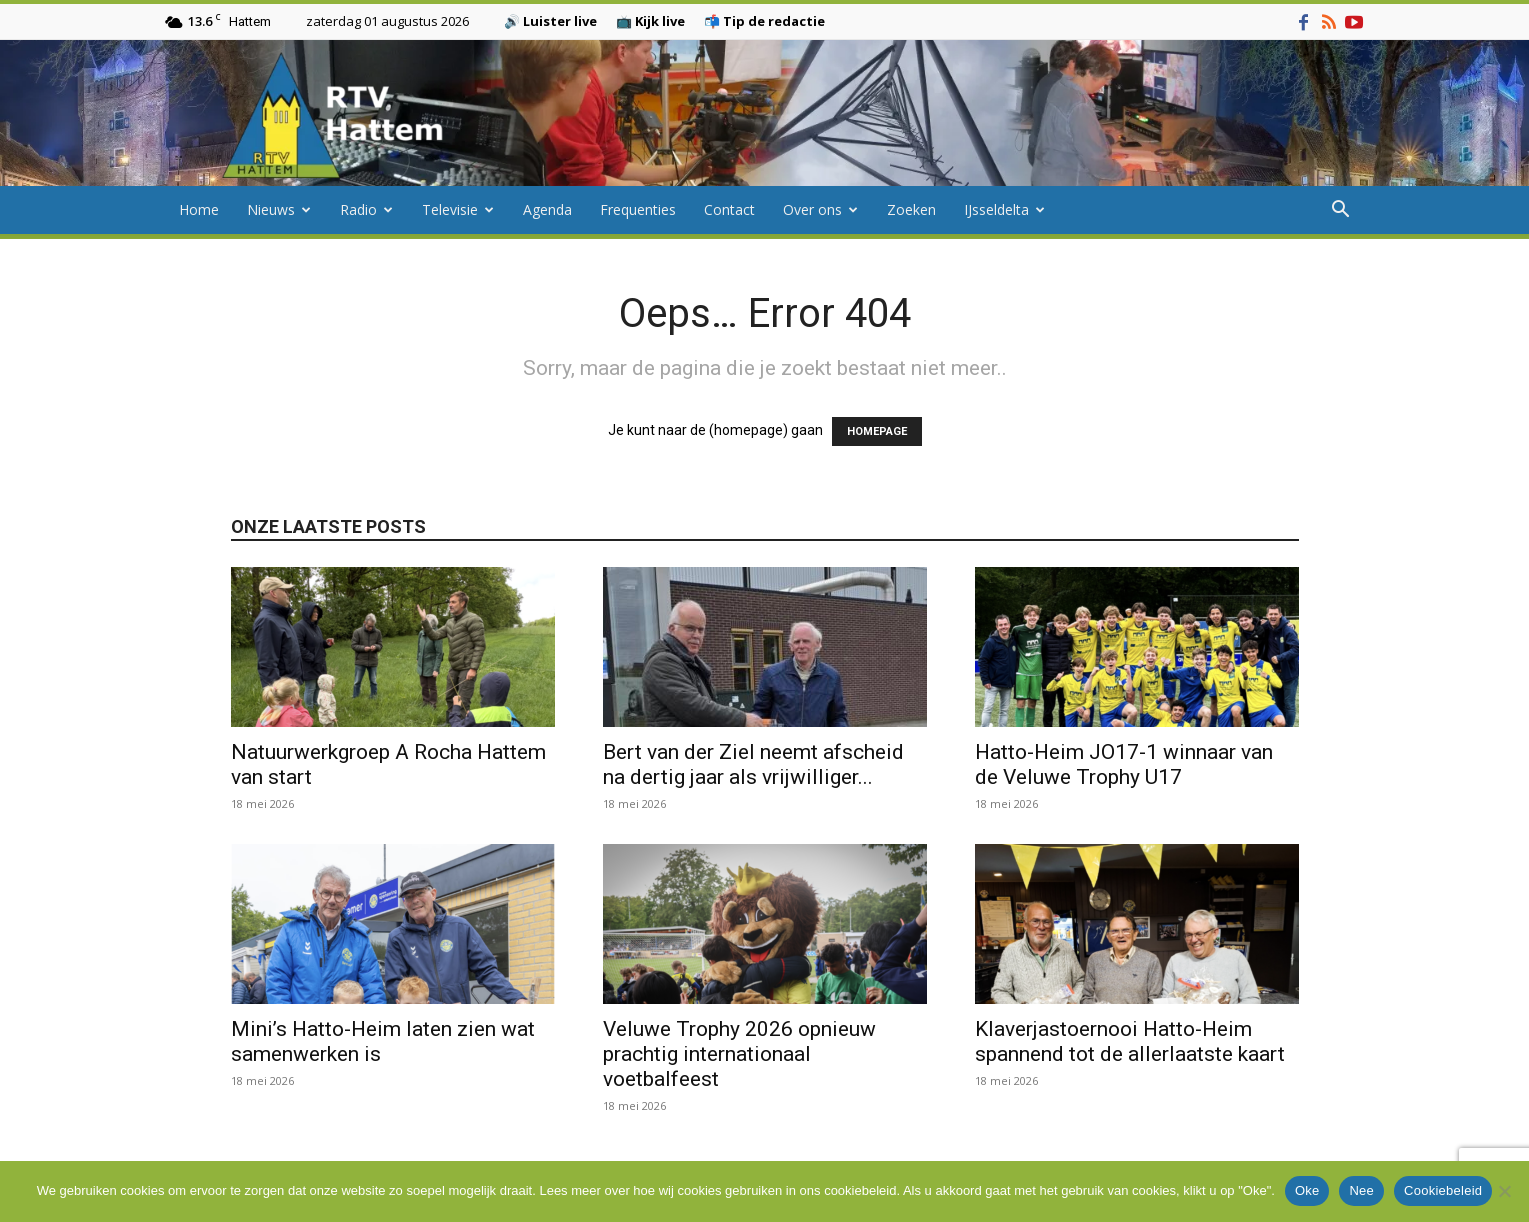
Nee (1361, 1190)
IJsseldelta (1004, 209)
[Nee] (1504, 1191)
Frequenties (638, 209)
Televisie (458, 209)
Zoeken (911, 209)
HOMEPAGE (877, 431)
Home (199, 209)
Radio (366, 209)
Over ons (820, 209)
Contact (729, 209)
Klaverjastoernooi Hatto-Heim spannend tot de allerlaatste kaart (1130, 1041)
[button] (1341, 211)
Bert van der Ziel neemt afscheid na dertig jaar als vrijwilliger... (753, 764)
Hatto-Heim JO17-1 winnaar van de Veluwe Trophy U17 (1124, 764)
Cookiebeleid (1443, 1190)
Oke (1307, 1190)
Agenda (547, 209)
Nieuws (279, 209)
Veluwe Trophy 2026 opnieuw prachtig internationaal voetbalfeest (739, 1054)
